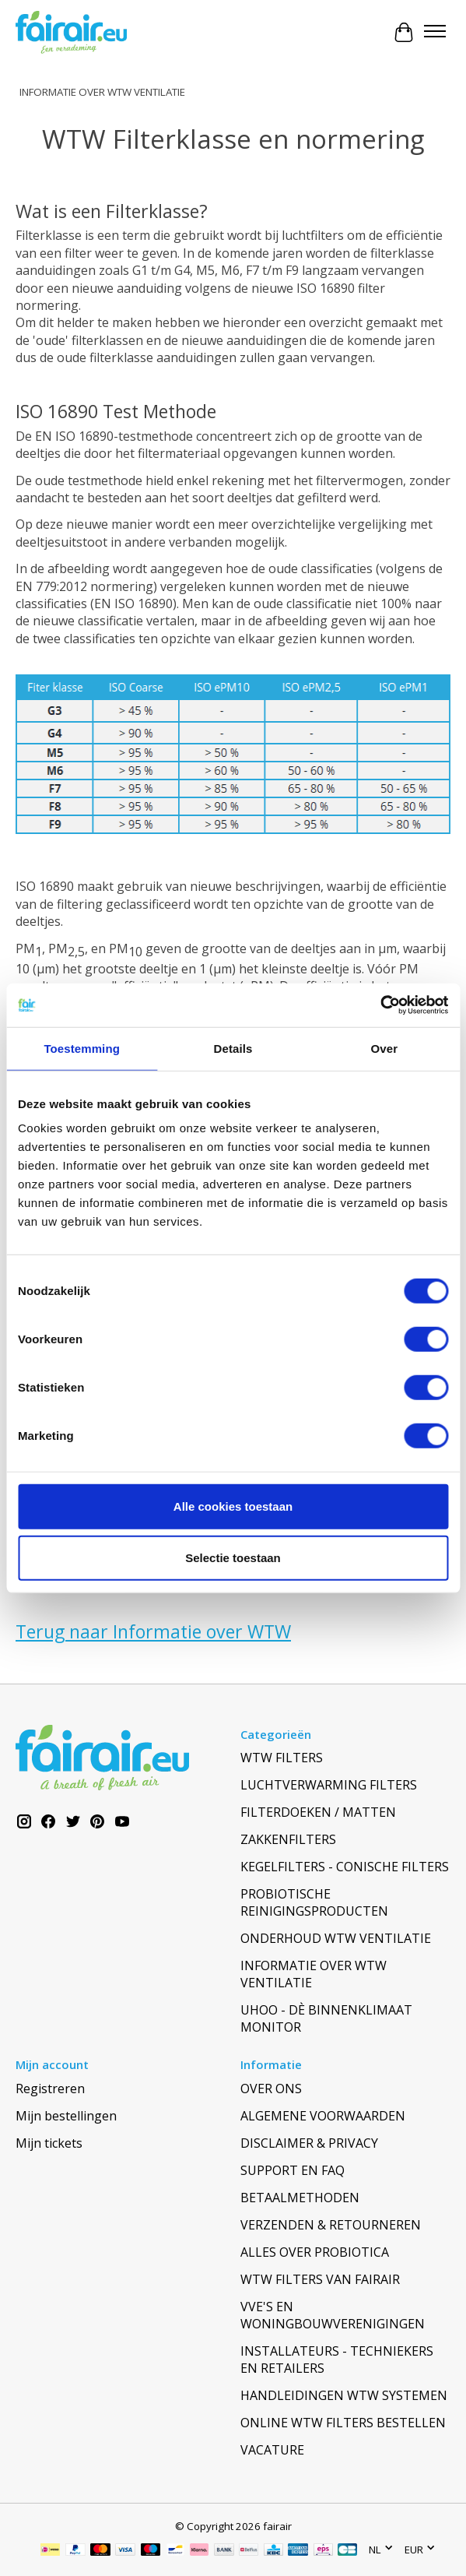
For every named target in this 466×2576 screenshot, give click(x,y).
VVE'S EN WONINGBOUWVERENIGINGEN (332, 2315)
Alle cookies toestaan (233, 1506)
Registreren (50, 2088)
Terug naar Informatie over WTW (153, 1631)
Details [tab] (233, 1047)
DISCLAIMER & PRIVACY (309, 2143)
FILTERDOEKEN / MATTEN (318, 1812)
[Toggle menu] (434, 32)
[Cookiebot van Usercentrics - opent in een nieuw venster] (380, 1005)
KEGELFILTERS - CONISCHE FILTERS (344, 1866)
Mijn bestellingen (66, 2115)
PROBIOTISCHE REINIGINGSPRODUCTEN (314, 1902)
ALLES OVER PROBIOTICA (314, 2252)
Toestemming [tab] (82, 1047)
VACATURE (272, 2449)
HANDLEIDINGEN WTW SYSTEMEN (343, 2395)
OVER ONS (271, 2088)
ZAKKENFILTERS (288, 1839)
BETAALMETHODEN (299, 2197)
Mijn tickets (49, 2143)
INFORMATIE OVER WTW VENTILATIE (102, 92)
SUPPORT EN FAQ (292, 2170)
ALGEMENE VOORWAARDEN (322, 2115)
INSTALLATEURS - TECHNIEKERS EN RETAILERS (336, 2359)
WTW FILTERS (281, 1757)
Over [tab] (384, 1047)
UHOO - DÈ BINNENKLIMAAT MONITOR (326, 2018)
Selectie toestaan (233, 1557)
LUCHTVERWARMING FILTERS (328, 1784)
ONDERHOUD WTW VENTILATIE (335, 1938)
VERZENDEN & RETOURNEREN (330, 2224)
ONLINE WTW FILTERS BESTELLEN (343, 2422)
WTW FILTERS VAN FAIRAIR (320, 2279)
